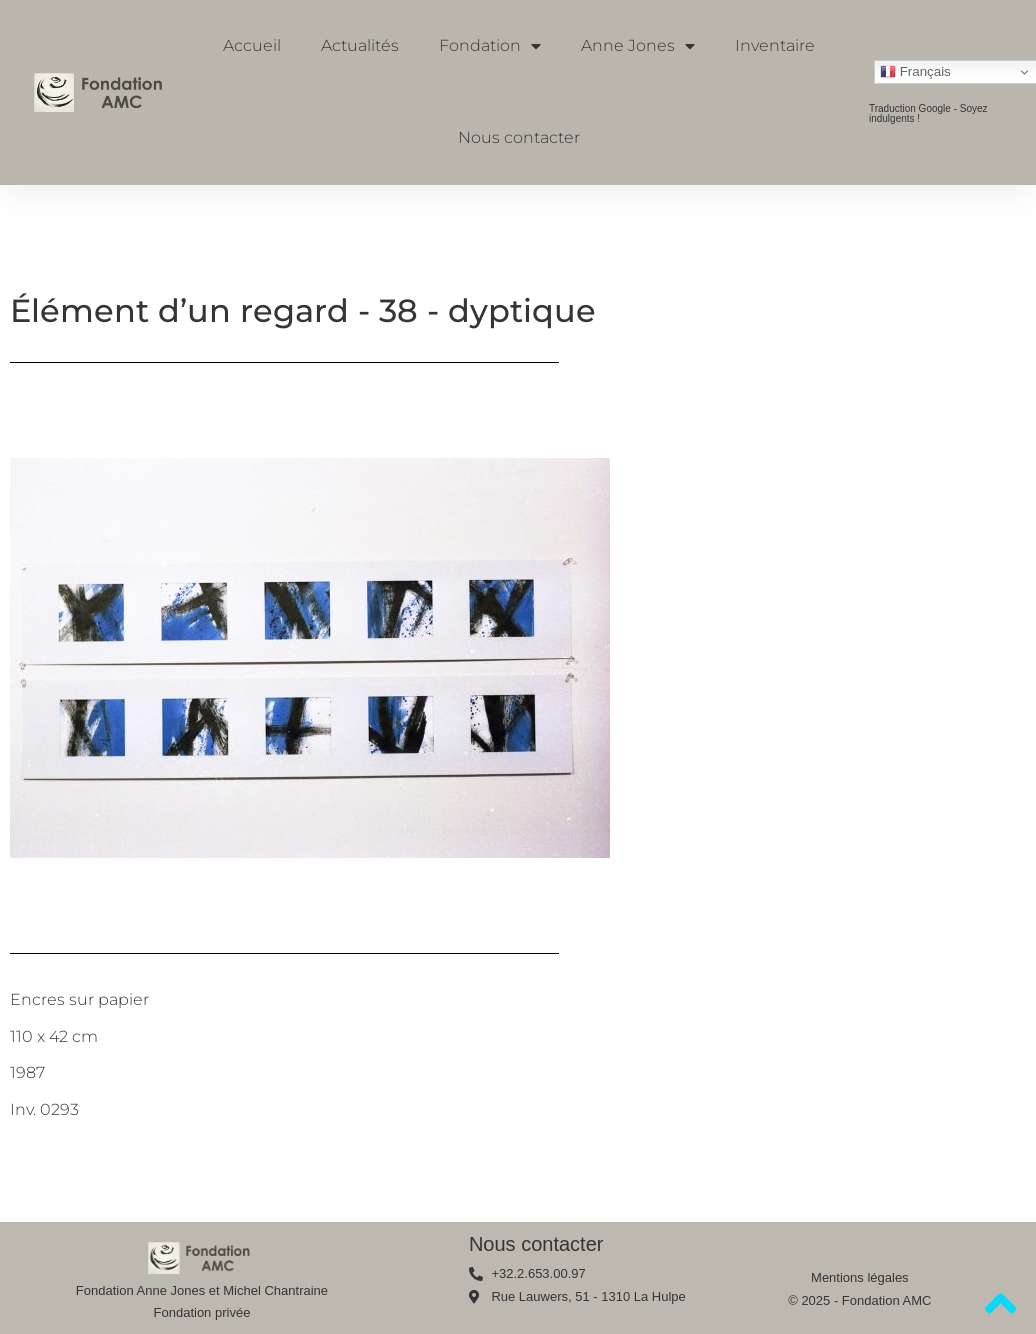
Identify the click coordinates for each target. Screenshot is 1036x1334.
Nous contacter (519, 137)
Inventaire (775, 45)
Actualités (360, 45)
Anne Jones (638, 46)
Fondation (490, 46)
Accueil (252, 45)
